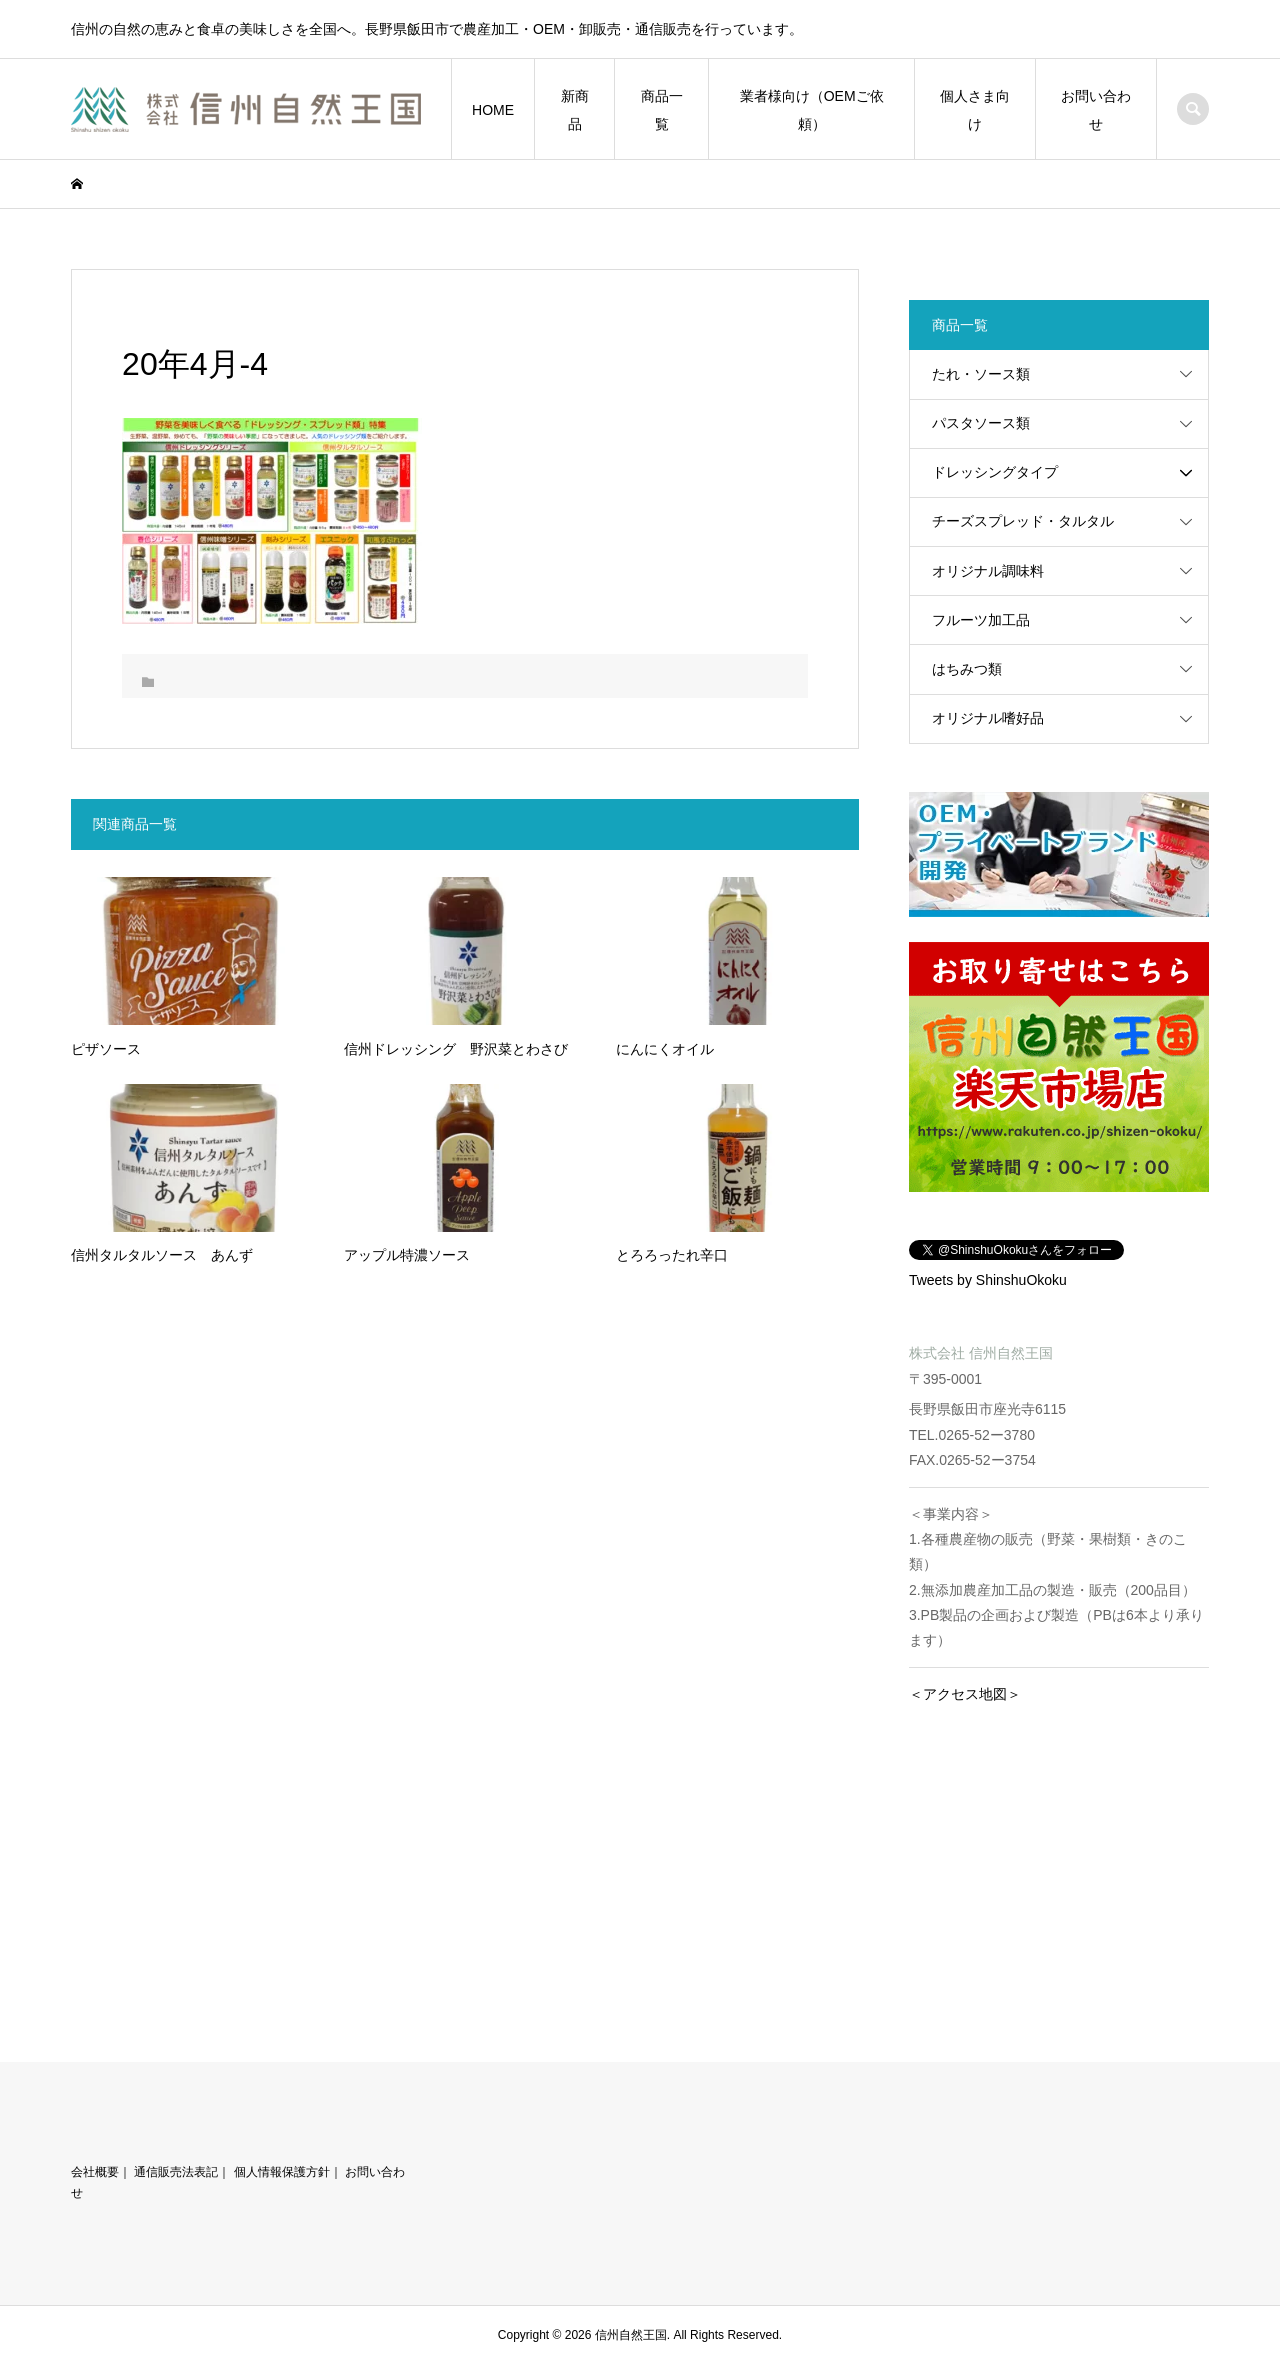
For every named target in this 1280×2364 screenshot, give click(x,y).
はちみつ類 (967, 669)
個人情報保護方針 (282, 2172)
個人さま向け (975, 110)
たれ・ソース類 (981, 374)
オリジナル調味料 (988, 571)
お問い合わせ (1096, 110)
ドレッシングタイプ (995, 472)
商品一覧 (662, 110)
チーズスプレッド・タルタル (1023, 521)
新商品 (575, 110)
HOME (493, 110)
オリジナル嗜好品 (988, 718)
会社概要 (95, 2172)
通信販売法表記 (176, 2172)
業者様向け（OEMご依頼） (812, 110)
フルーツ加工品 (981, 620)
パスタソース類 (981, 423)
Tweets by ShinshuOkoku (988, 1280)
